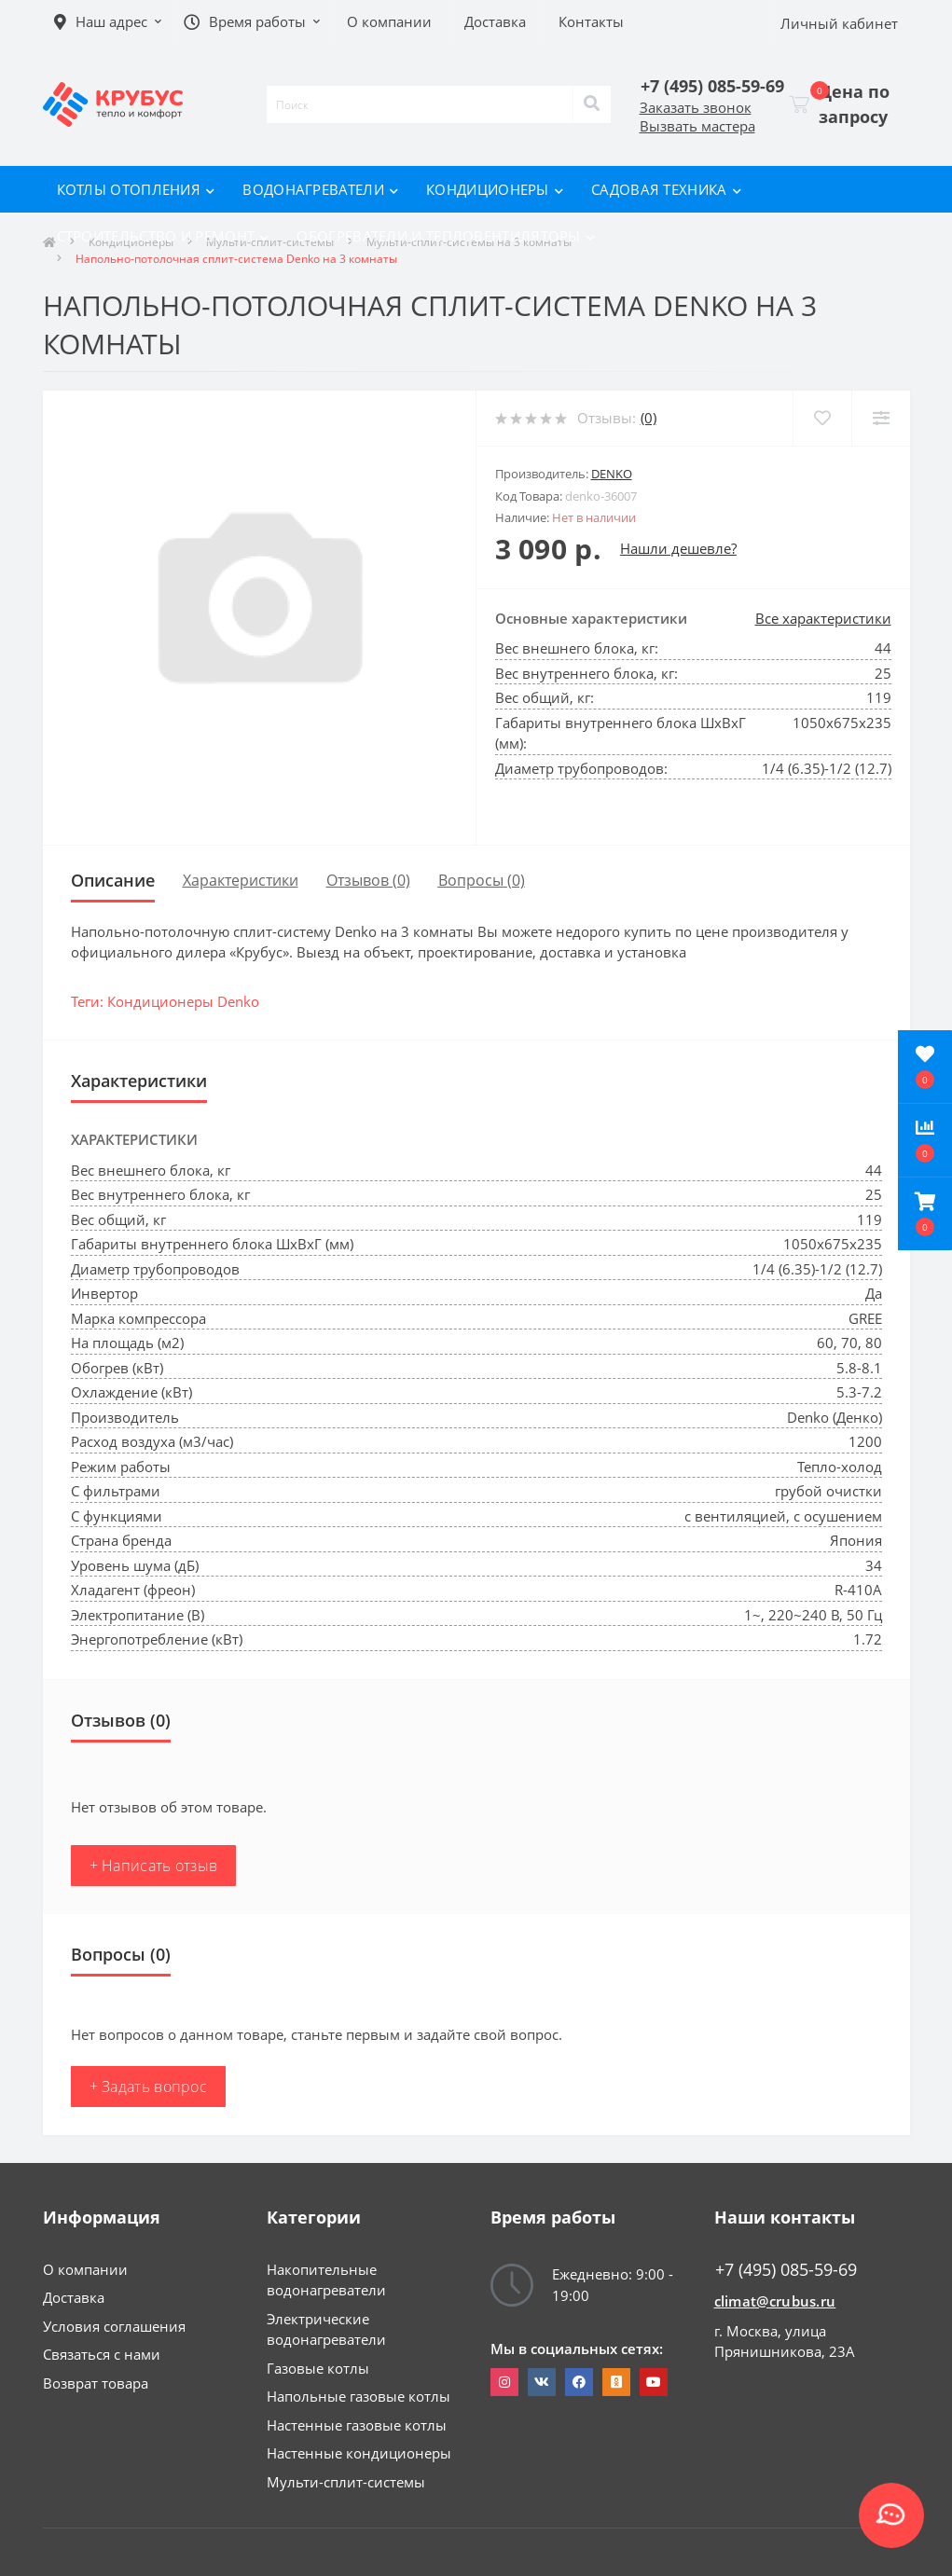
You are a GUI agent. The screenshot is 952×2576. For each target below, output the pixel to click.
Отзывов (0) (368, 880)
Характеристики (240, 880)
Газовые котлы (318, 2368)
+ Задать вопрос (149, 2086)
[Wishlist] (822, 418)
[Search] (592, 104)
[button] (925, 1214)
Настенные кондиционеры (359, 2453)
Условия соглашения (114, 2326)
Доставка (73, 2297)
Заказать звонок (696, 107)
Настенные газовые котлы (357, 2425)
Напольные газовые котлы (358, 2396)
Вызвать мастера (697, 126)
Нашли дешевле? (678, 548)
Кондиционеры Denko (183, 1001)
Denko (611, 473)
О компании (85, 2269)
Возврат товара (95, 2383)
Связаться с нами (101, 2354)
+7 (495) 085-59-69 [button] (786, 2269)
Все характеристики (823, 618)
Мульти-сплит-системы (346, 2482)
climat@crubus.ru (775, 2301)
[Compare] (880, 418)
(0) (648, 417)
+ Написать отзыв (154, 1865)
